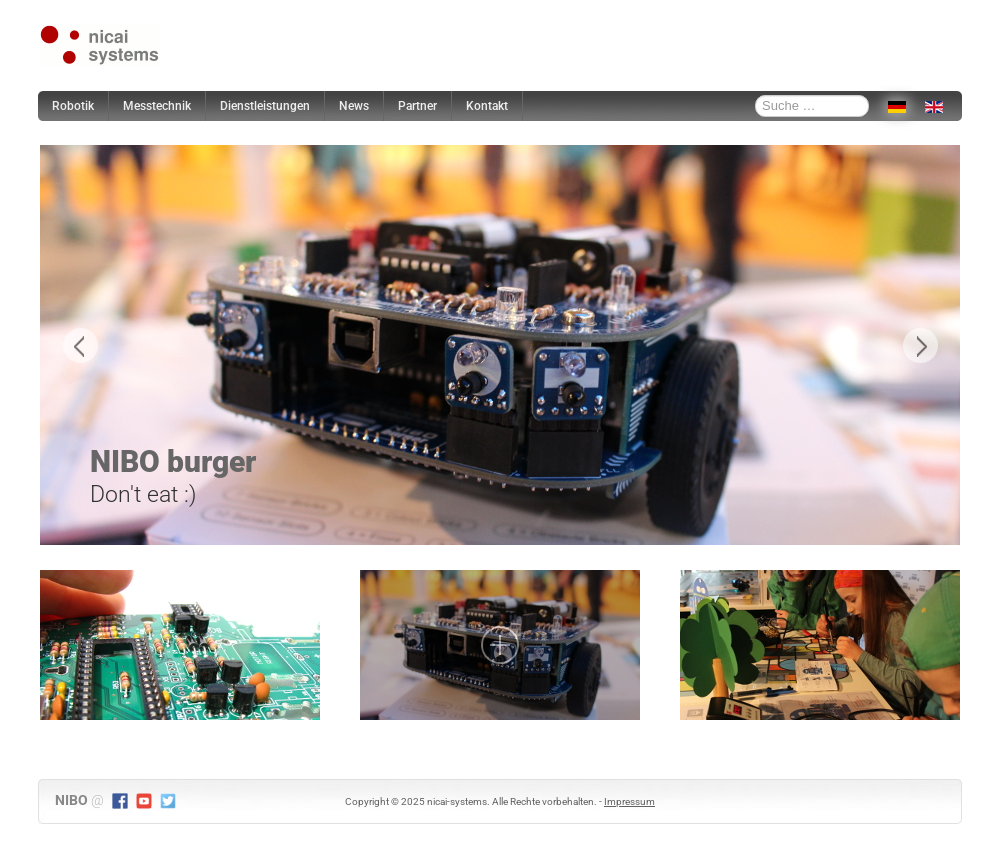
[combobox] (812, 106)
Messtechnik (157, 106)
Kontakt (487, 106)
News (354, 106)
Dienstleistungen (265, 106)
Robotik (73, 106)
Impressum (629, 801)
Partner (417, 106)
